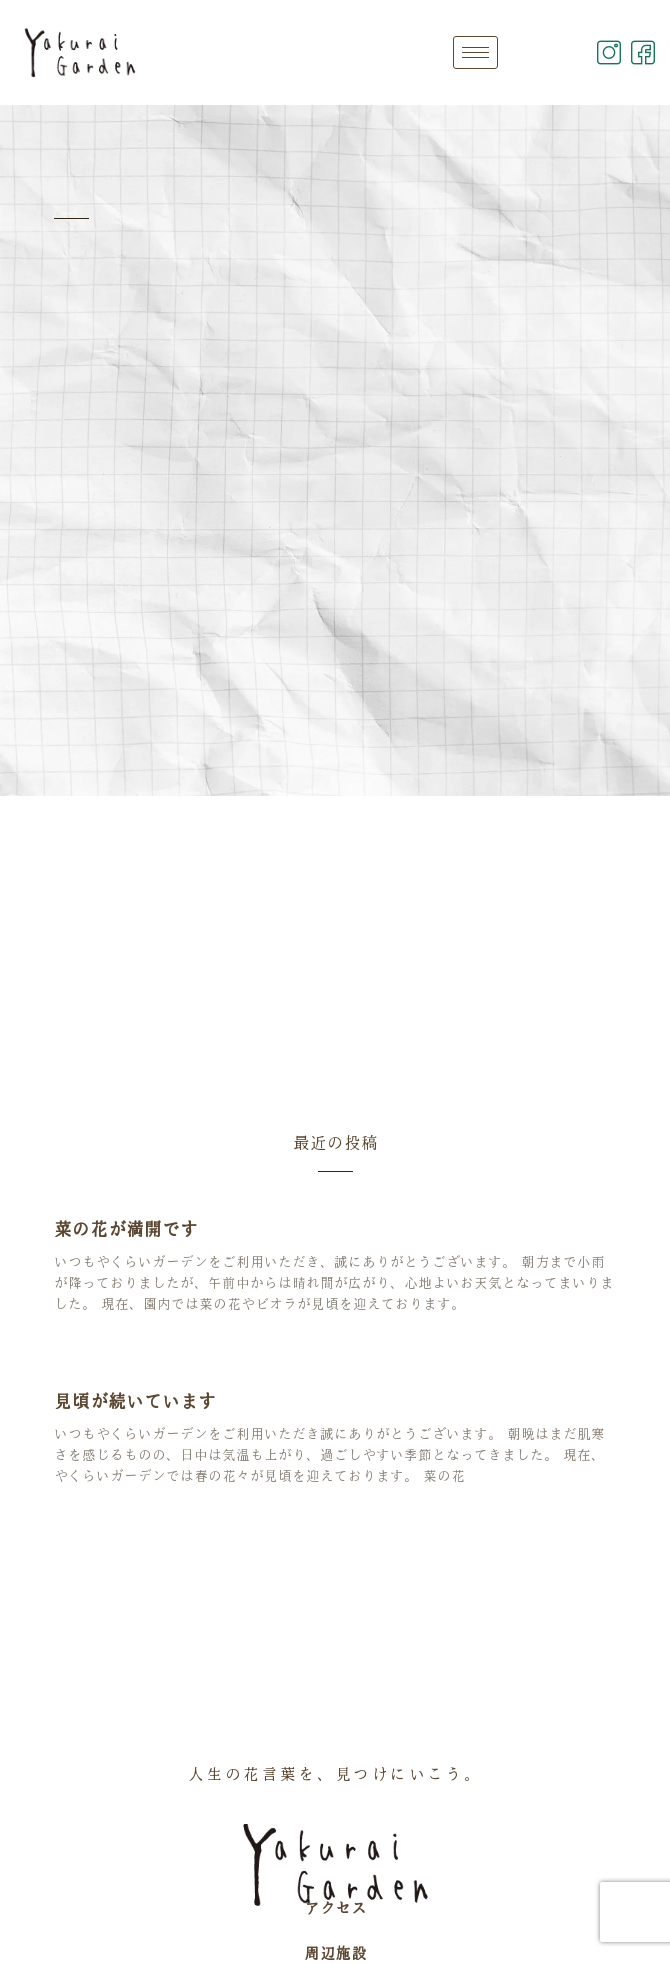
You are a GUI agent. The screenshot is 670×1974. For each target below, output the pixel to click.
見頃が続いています (135, 1401)
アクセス (335, 1908)
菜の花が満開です (126, 1229)
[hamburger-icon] (475, 52)
